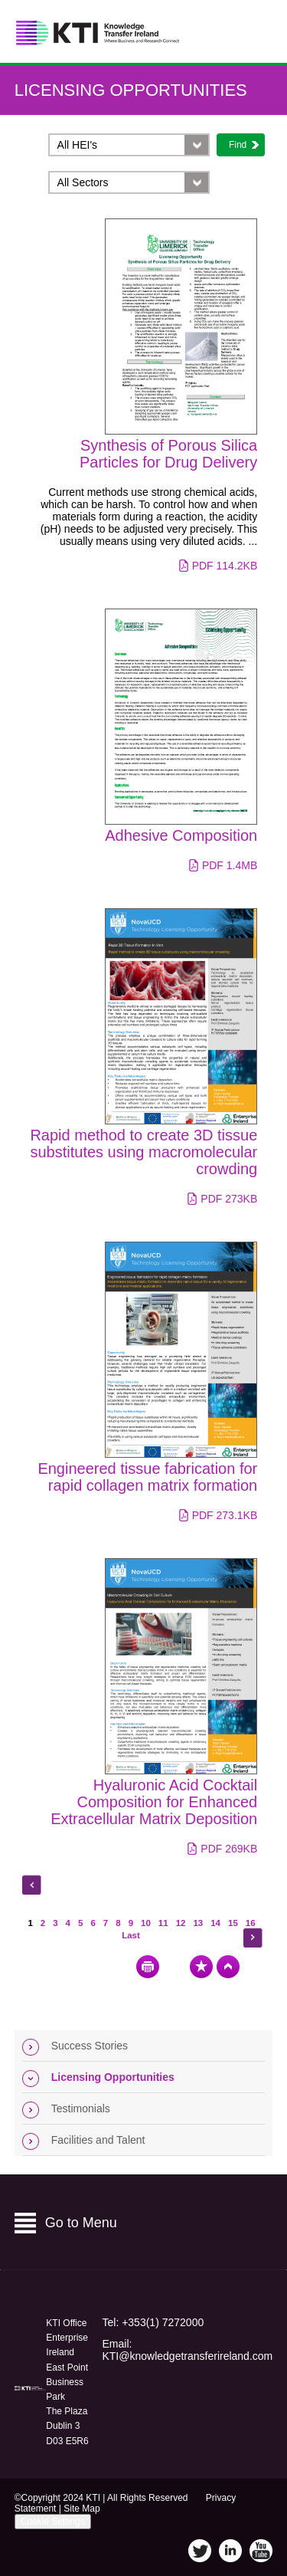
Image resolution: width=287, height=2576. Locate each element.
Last (131, 1935)
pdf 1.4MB (229, 865)
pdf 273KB (229, 1199)
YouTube (260, 2550)
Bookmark (201, 1966)
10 (146, 1923)
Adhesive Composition (181, 835)
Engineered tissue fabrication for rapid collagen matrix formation (147, 1477)
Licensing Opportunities (131, 90)
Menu (255, 31)
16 (251, 1923)
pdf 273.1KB (225, 1515)
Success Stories (89, 2045)
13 (198, 1923)
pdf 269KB (229, 1849)
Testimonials (80, 2108)
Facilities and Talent (98, 2140)
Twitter (199, 2550)
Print (147, 1966)
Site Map (81, 2508)
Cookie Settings (53, 2521)
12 (181, 1923)
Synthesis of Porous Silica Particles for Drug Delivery (168, 454)
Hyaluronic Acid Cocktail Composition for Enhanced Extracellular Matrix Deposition (154, 1802)
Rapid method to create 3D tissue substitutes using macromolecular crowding (143, 1152)
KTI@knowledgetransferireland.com (187, 2356)
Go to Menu (81, 2222)
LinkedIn (230, 2550)
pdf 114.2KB (225, 566)
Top (228, 1966)
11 (163, 1923)
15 (233, 1923)
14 (215, 1923)
